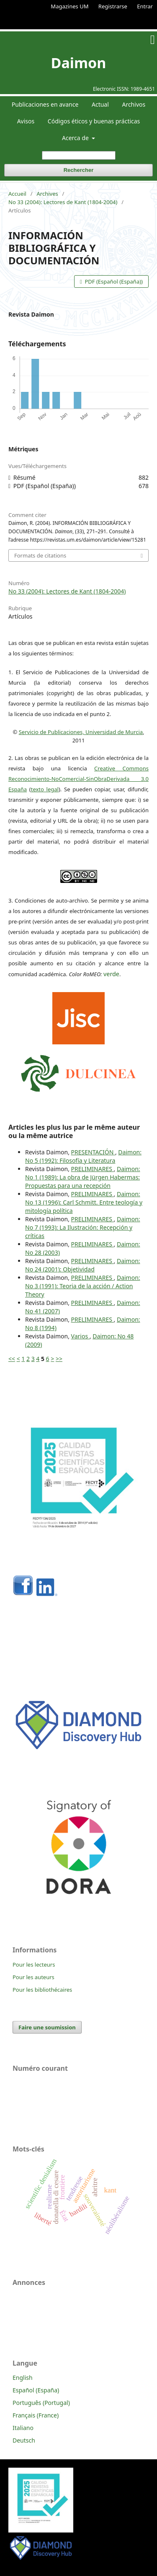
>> (59, 1359)
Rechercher (79, 170)
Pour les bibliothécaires (42, 1989)
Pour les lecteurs (34, 1964)
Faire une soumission (47, 2027)
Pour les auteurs (33, 1977)
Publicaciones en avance (45, 104)
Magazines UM (69, 6)
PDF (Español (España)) (113, 281)
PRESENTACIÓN (93, 1152)
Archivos (133, 104)
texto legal (45, 789)
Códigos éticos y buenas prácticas (94, 121)
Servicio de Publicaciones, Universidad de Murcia (81, 732)
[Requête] (79, 155)
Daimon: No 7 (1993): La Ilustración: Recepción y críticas (82, 1227)
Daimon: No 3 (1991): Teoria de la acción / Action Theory (82, 1286)
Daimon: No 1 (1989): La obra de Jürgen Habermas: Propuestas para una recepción (82, 1177)
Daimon (78, 62)
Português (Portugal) (41, 2403)
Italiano (23, 2428)
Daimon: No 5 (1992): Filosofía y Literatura (83, 1156)
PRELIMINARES (92, 1169)
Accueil (17, 193)
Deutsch (24, 2440)
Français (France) (36, 2415)
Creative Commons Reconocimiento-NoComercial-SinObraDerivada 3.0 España (78, 779)
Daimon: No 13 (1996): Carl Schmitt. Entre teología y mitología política (83, 1202)
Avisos (26, 121)
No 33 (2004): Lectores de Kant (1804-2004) (62, 202)
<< (11, 1359)
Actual (100, 104)
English (23, 2378)
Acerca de (76, 138)
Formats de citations (40, 555)
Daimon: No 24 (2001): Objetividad (82, 1265)
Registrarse (112, 6)
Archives (47, 193)
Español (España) (36, 2390)
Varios (80, 1336)
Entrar (145, 6)
